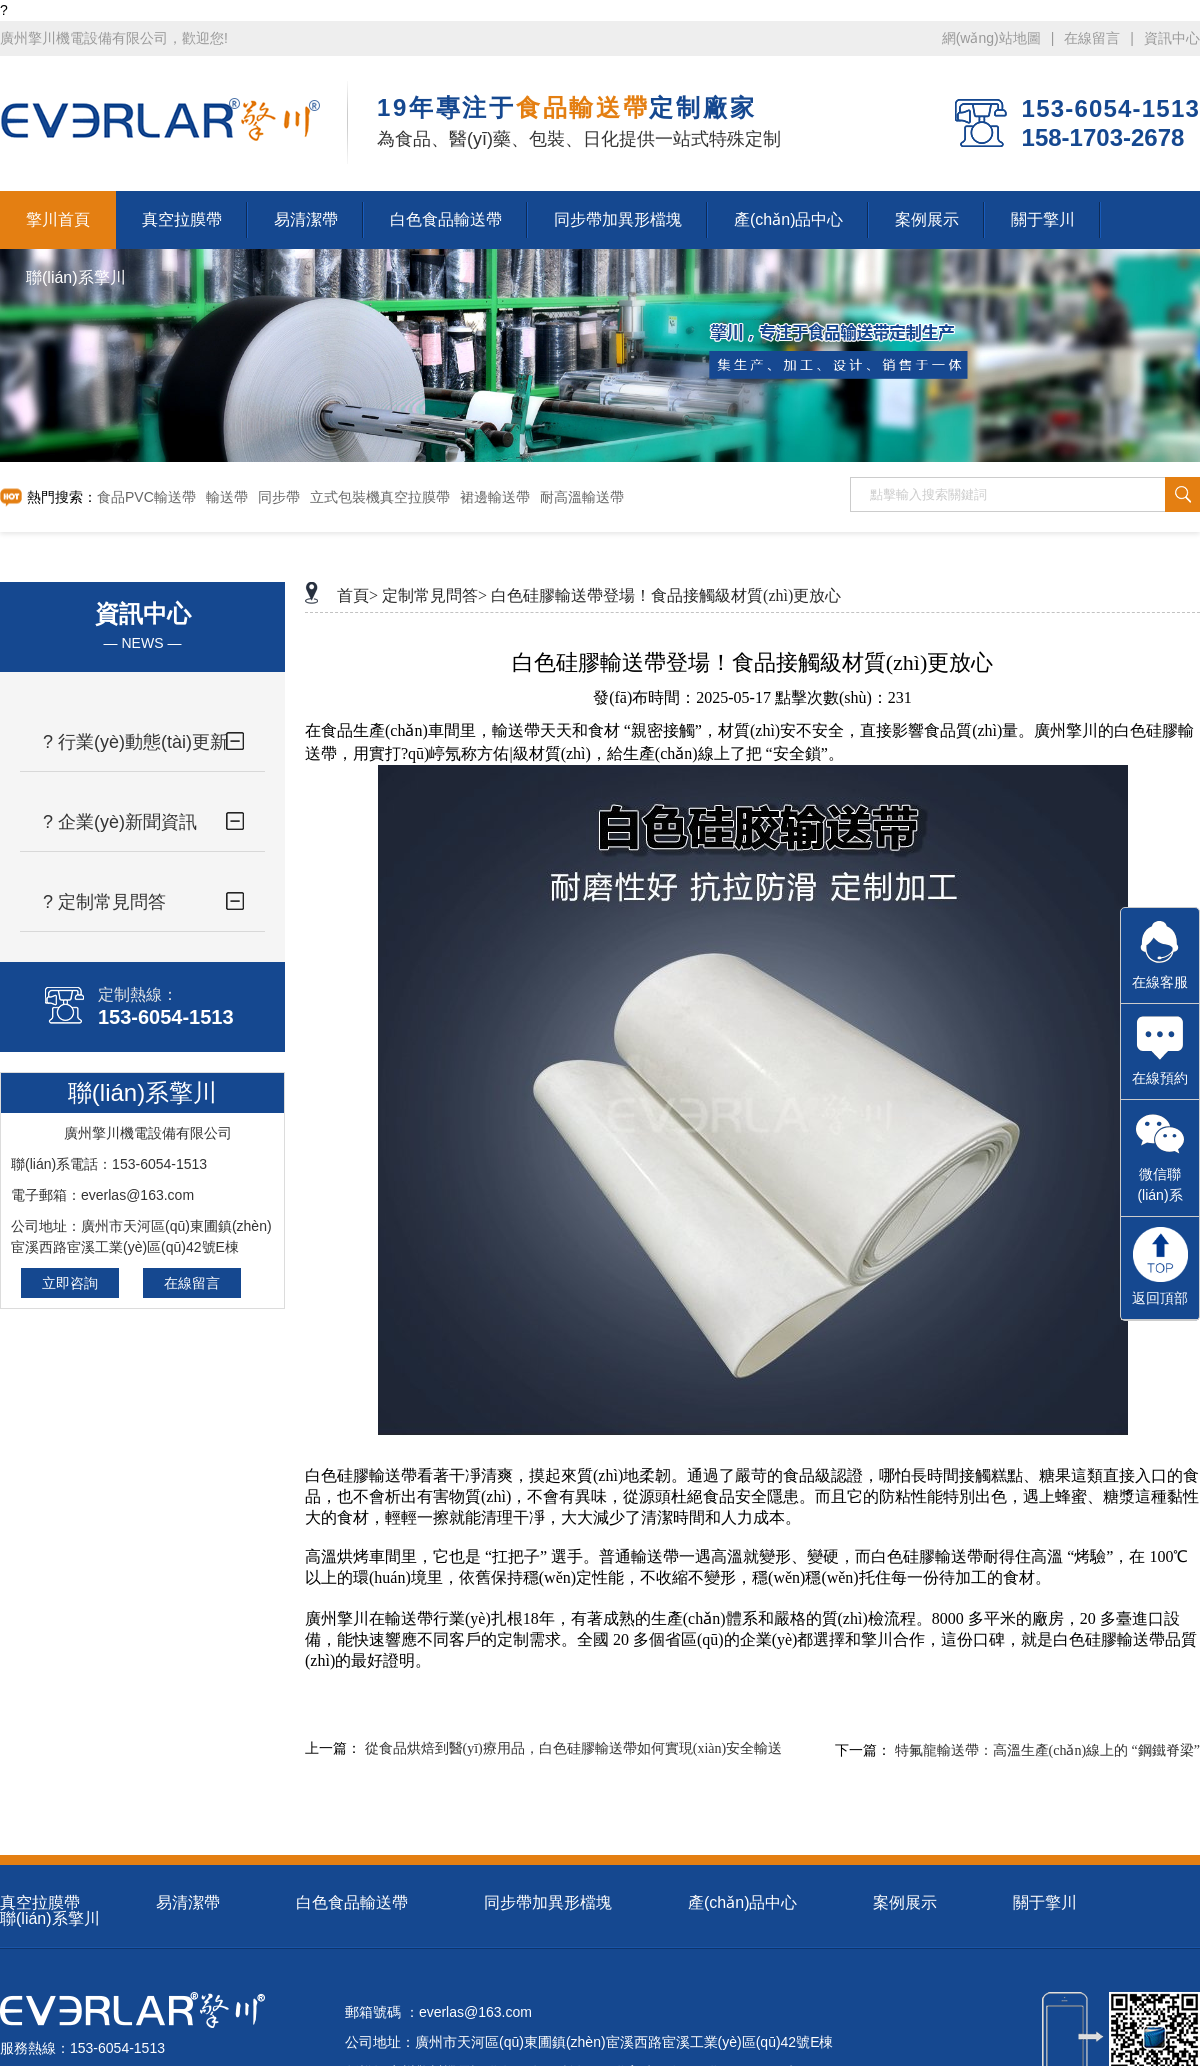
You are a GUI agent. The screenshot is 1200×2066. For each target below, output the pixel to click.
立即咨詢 (70, 1283)
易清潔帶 (188, 1902)
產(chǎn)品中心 (742, 1902)
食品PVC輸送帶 (146, 497)
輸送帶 (227, 497)
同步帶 (279, 497)
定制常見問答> (434, 595)
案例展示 (905, 1902)
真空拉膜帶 (40, 1902)
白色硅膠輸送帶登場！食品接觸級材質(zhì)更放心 (666, 595)
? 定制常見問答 (104, 902)
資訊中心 (1172, 38)
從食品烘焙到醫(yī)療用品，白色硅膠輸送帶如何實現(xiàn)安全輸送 (574, 1748)
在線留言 (1092, 38)
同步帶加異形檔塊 (548, 1902)
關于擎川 (1045, 1902)
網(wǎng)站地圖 (991, 38)
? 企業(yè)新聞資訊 (120, 822)
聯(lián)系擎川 (50, 1918)
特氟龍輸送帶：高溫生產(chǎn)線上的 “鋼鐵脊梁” (1047, 1750)
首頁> (357, 595)
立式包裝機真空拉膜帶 (380, 497)
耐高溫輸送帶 (582, 497)
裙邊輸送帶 (495, 497)
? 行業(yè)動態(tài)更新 (135, 742)
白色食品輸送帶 (352, 1902)
